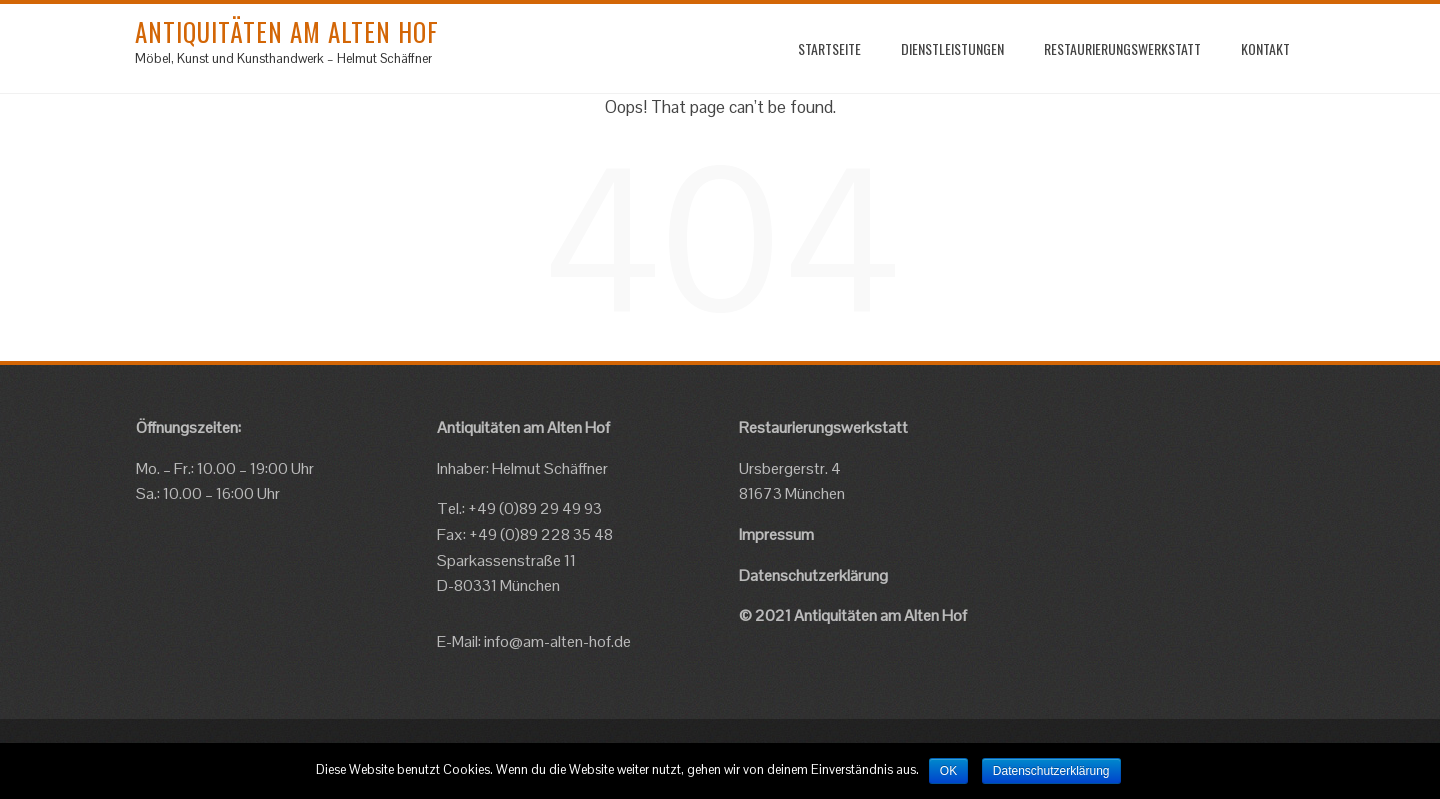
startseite (829, 48)
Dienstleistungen (952, 48)
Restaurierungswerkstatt (1122, 48)
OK (948, 771)
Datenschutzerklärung (813, 575)
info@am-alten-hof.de (557, 641)
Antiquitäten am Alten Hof (287, 31)
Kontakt (1265, 48)
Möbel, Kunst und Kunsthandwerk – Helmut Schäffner (283, 58)
